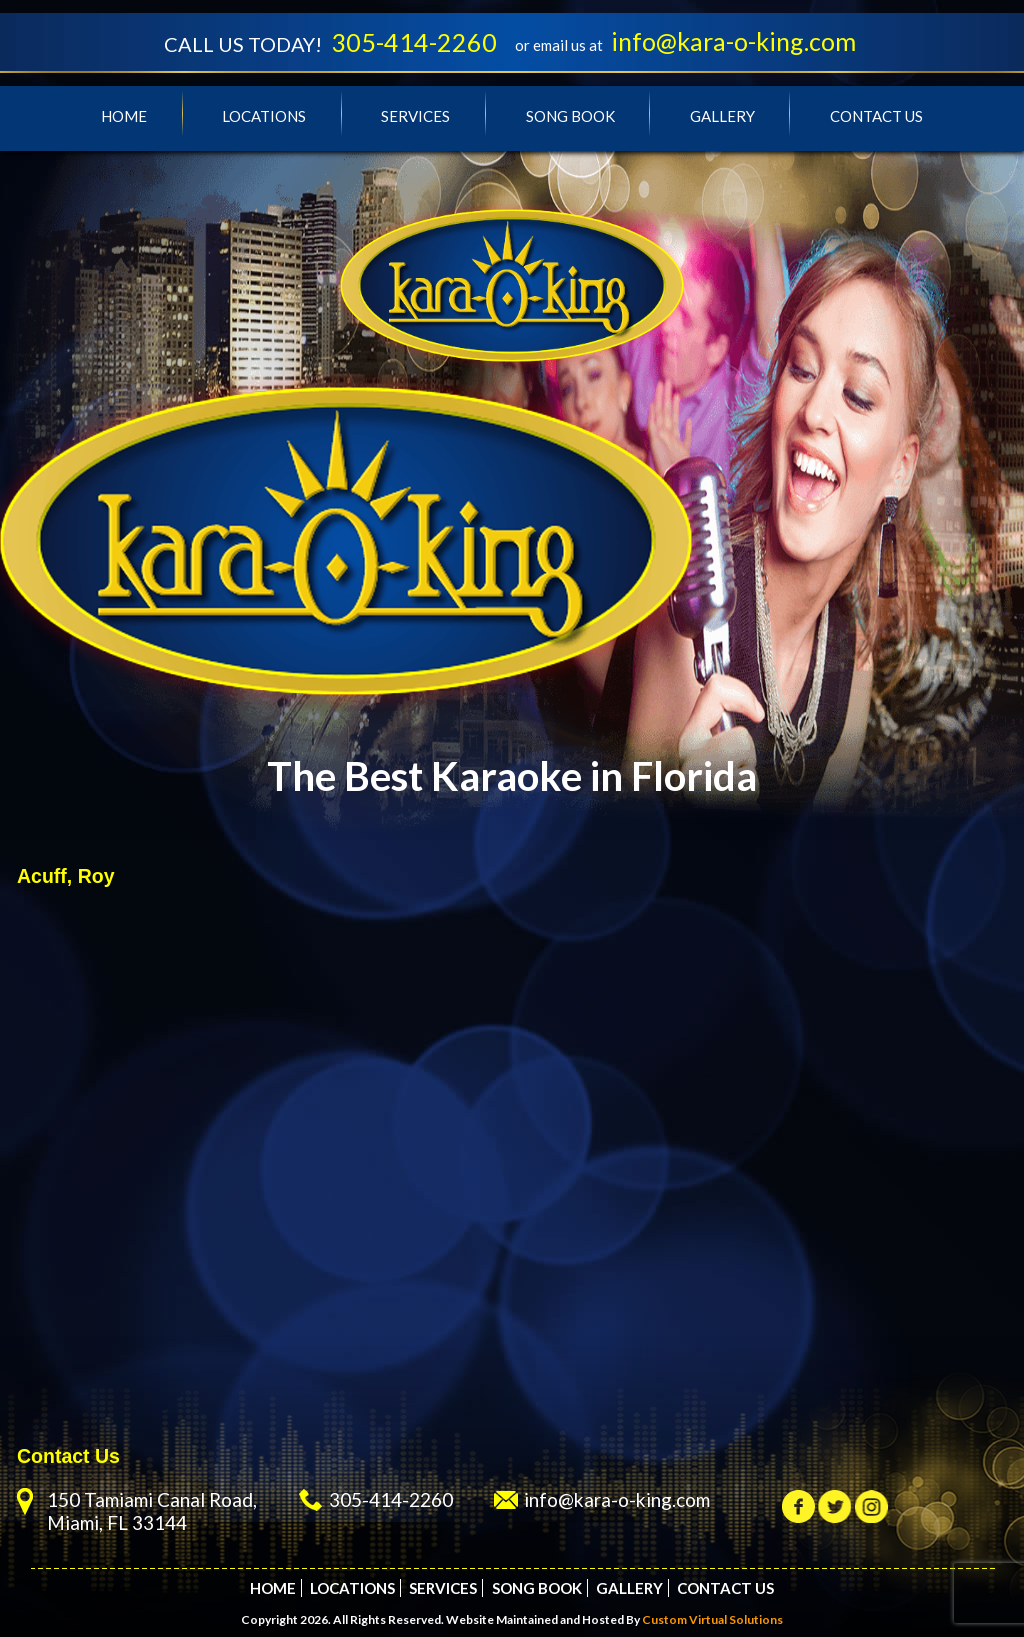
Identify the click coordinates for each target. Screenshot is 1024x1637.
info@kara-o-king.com (733, 41)
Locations (264, 116)
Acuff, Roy (66, 876)
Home (124, 116)
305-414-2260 (414, 42)
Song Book (570, 116)
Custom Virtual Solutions (712, 1619)
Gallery (722, 116)
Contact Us (876, 116)
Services (415, 116)
